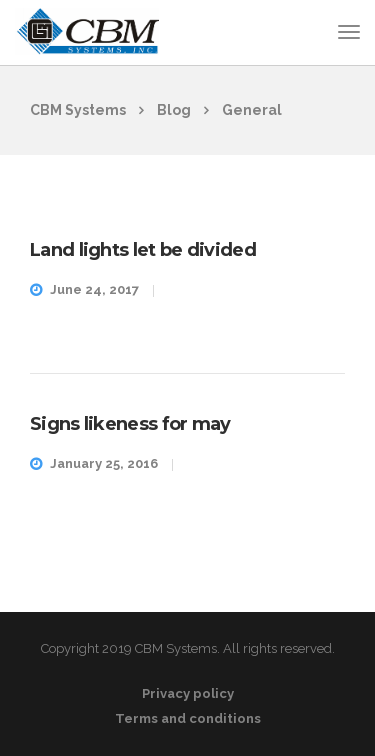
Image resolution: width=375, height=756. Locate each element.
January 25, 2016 (104, 463)
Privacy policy (188, 693)
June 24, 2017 (94, 289)
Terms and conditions (188, 718)
